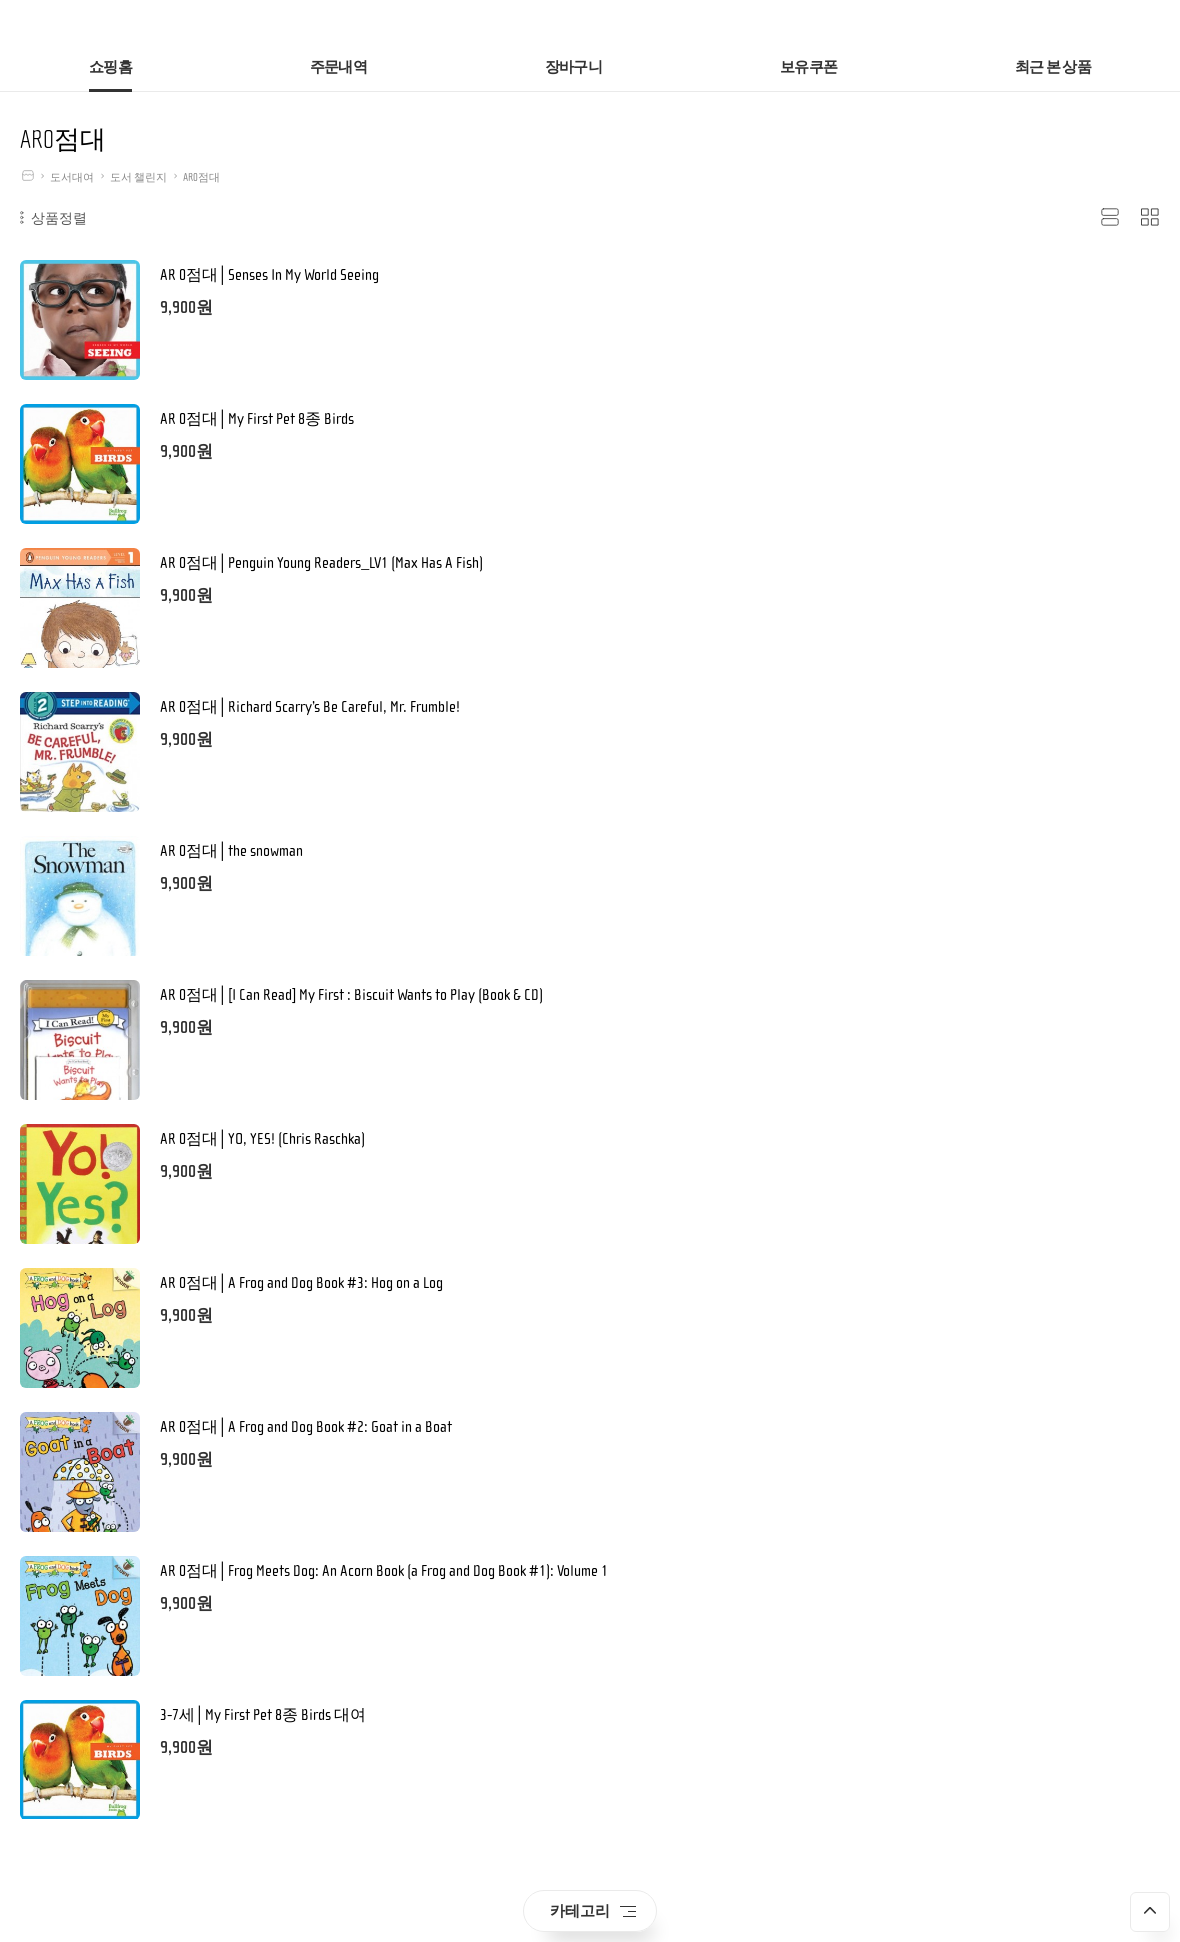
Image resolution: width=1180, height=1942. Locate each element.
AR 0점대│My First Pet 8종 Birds (257, 419)
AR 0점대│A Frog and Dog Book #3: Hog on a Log (301, 1283)
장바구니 (573, 67)
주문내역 (338, 67)
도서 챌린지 (138, 177)
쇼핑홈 (110, 67)
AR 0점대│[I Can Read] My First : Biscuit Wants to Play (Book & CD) (351, 995)
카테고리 (593, 1910)
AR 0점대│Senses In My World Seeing (269, 275)
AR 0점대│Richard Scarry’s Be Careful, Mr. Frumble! (310, 707)
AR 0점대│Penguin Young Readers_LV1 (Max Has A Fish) (321, 563)
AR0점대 (201, 177)
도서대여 (72, 177)
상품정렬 (53, 218)
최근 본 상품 (1053, 67)
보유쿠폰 (808, 67)
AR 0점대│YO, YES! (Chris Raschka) (262, 1139)
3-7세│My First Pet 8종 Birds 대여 (263, 1715)
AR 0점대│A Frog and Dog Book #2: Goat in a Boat (306, 1427)
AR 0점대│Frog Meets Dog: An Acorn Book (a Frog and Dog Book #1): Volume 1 (384, 1571)
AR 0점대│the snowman (231, 851)
